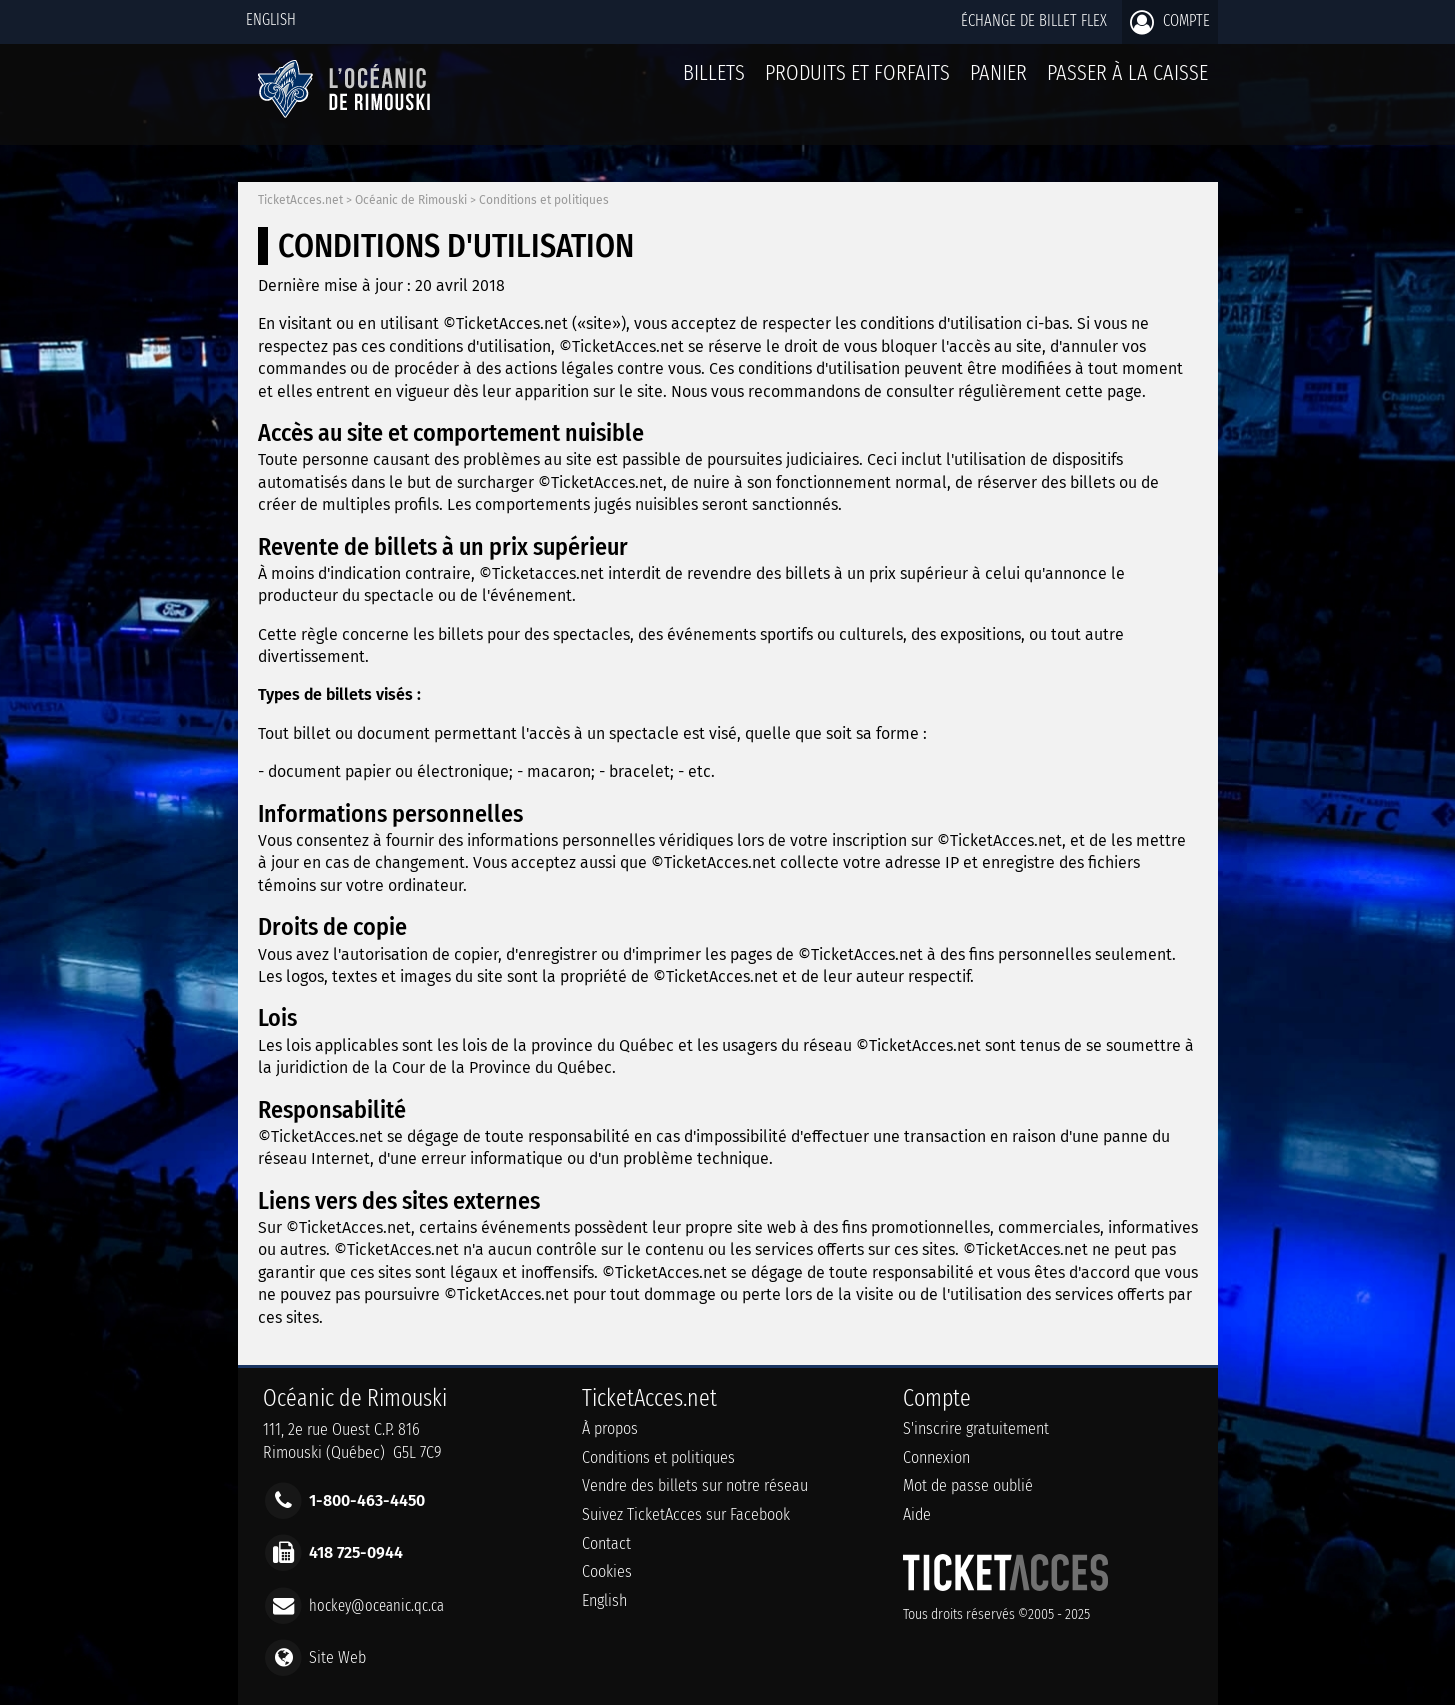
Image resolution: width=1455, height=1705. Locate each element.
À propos (610, 1428)
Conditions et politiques (544, 200)
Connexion (936, 1457)
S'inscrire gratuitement (976, 1428)
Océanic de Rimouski (411, 200)
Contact (606, 1543)
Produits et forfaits (857, 72)
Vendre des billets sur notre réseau (695, 1485)
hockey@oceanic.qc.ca (376, 1604)
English (271, 19)
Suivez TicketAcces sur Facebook (686, 1514)
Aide (917, 1514)
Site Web (337, 1656)
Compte (1170, 22)
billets (714, 72)
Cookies (607, 1571)
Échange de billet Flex (1034, 20)
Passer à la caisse (1127, 72)
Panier (998, 83)
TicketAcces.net (300, 200)
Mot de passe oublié (968, 1485)
